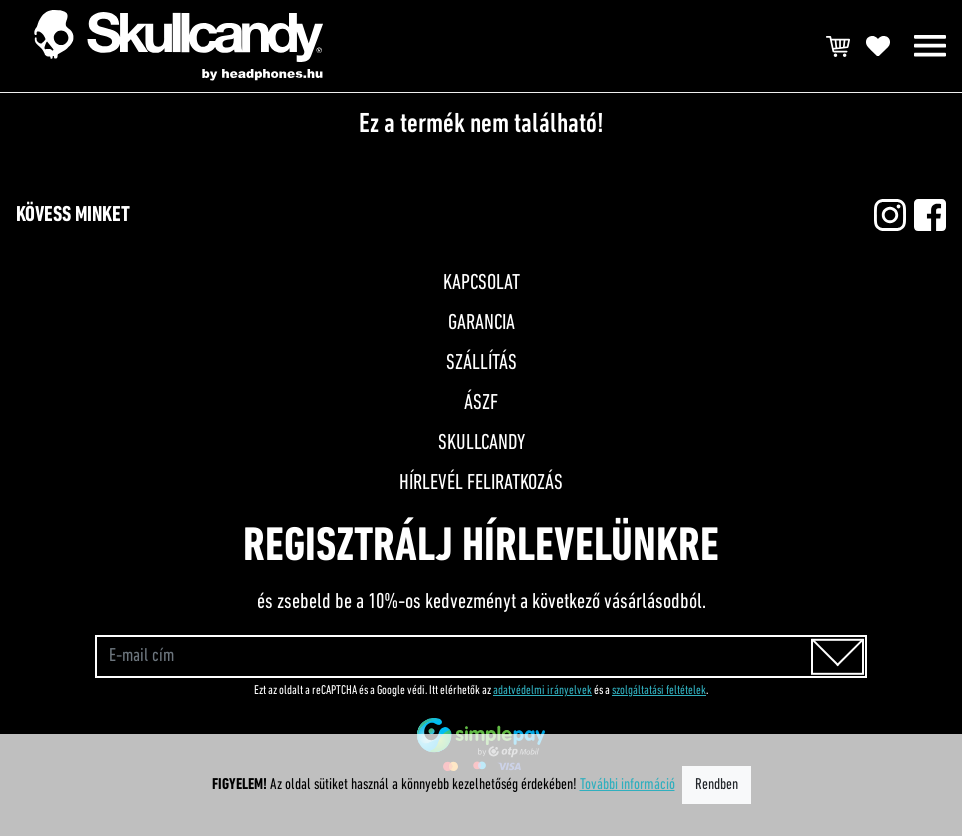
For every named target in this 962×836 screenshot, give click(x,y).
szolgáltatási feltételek (659, 690)
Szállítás (481, 363)
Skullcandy (481, 443)
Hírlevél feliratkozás (481, 483)
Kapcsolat (481, 283)
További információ (627, 785)
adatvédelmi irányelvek (542, 690)
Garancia (481, 323)
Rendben (716, 785)
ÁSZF (481, 403)
